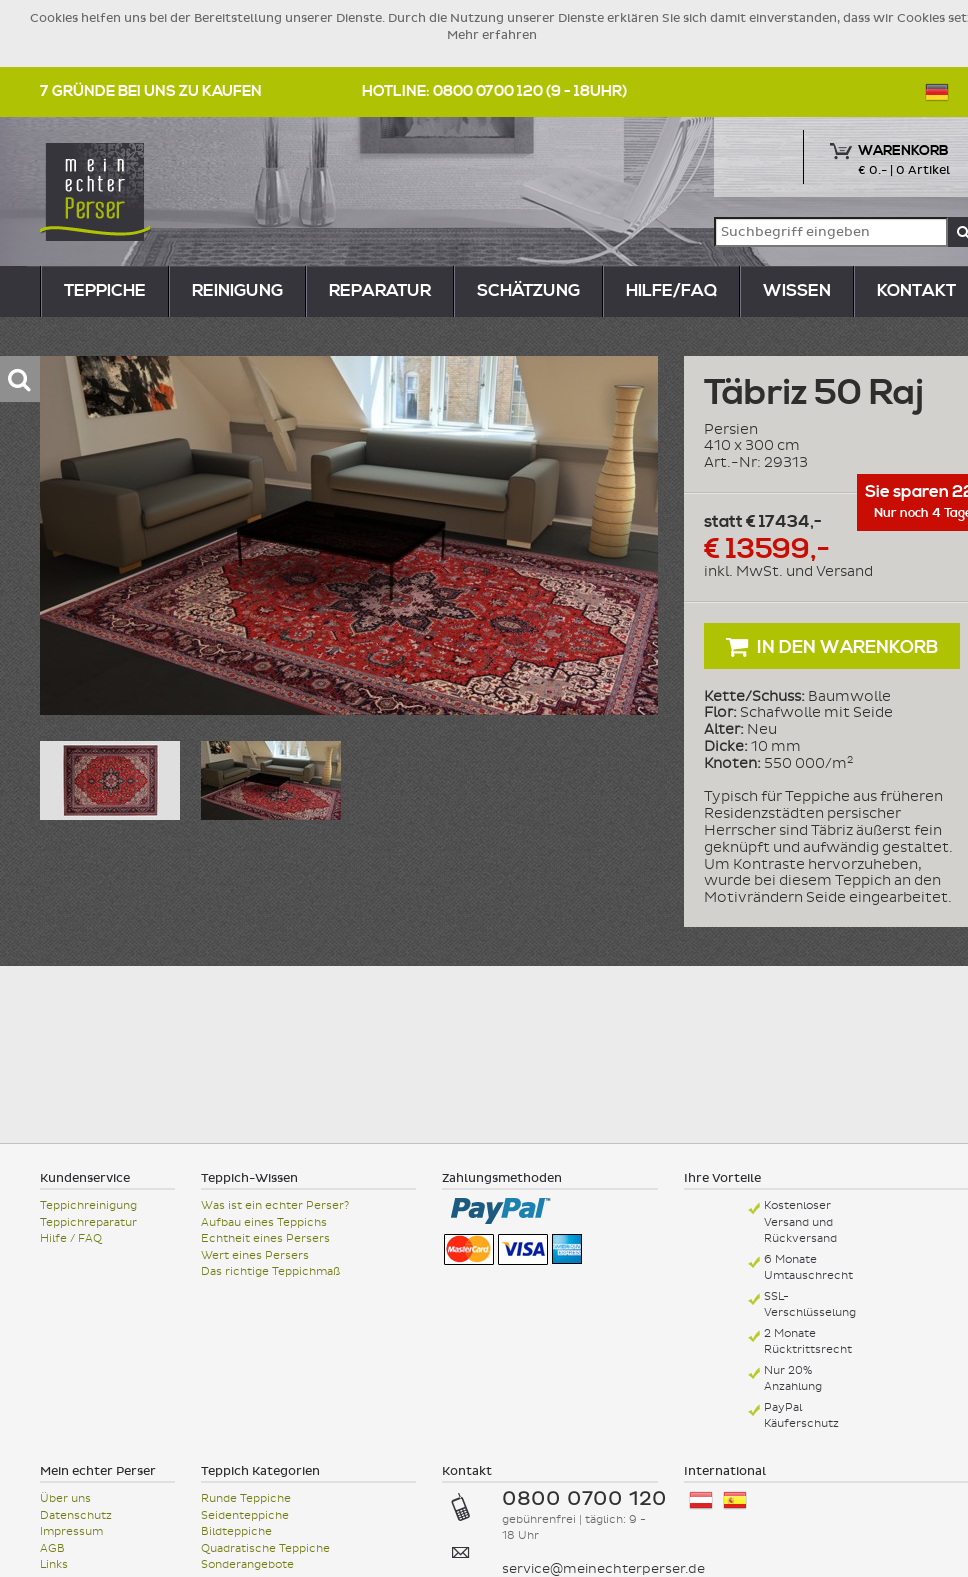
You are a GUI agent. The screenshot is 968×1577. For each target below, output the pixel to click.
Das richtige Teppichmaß (270, 1271)
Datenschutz (76, 1515)
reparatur (380, 291)
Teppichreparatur (88, 1222)
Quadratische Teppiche (265, 1548)
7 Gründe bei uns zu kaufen (151, 91)
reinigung (237, 291)
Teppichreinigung (88, 1205)
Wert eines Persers (255, 1255)
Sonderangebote (247, 1564)
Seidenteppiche (245, 1515)
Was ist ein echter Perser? (275, 1205)
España (735, 1500)
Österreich (701, 1500)
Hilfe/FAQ (671, 291)
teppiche (105, 291)
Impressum (71, 1531)
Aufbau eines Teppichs (264, 1222)
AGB (52, 1548)
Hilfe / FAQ (71, 1238)
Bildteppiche (236, 1531)
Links (54, 1564)
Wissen (797, 291)
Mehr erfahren (492, 35)
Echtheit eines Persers (265, 1238)
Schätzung (528, 291)
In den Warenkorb (832, 646)
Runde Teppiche (246, 1498)
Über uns (65, 1498)
